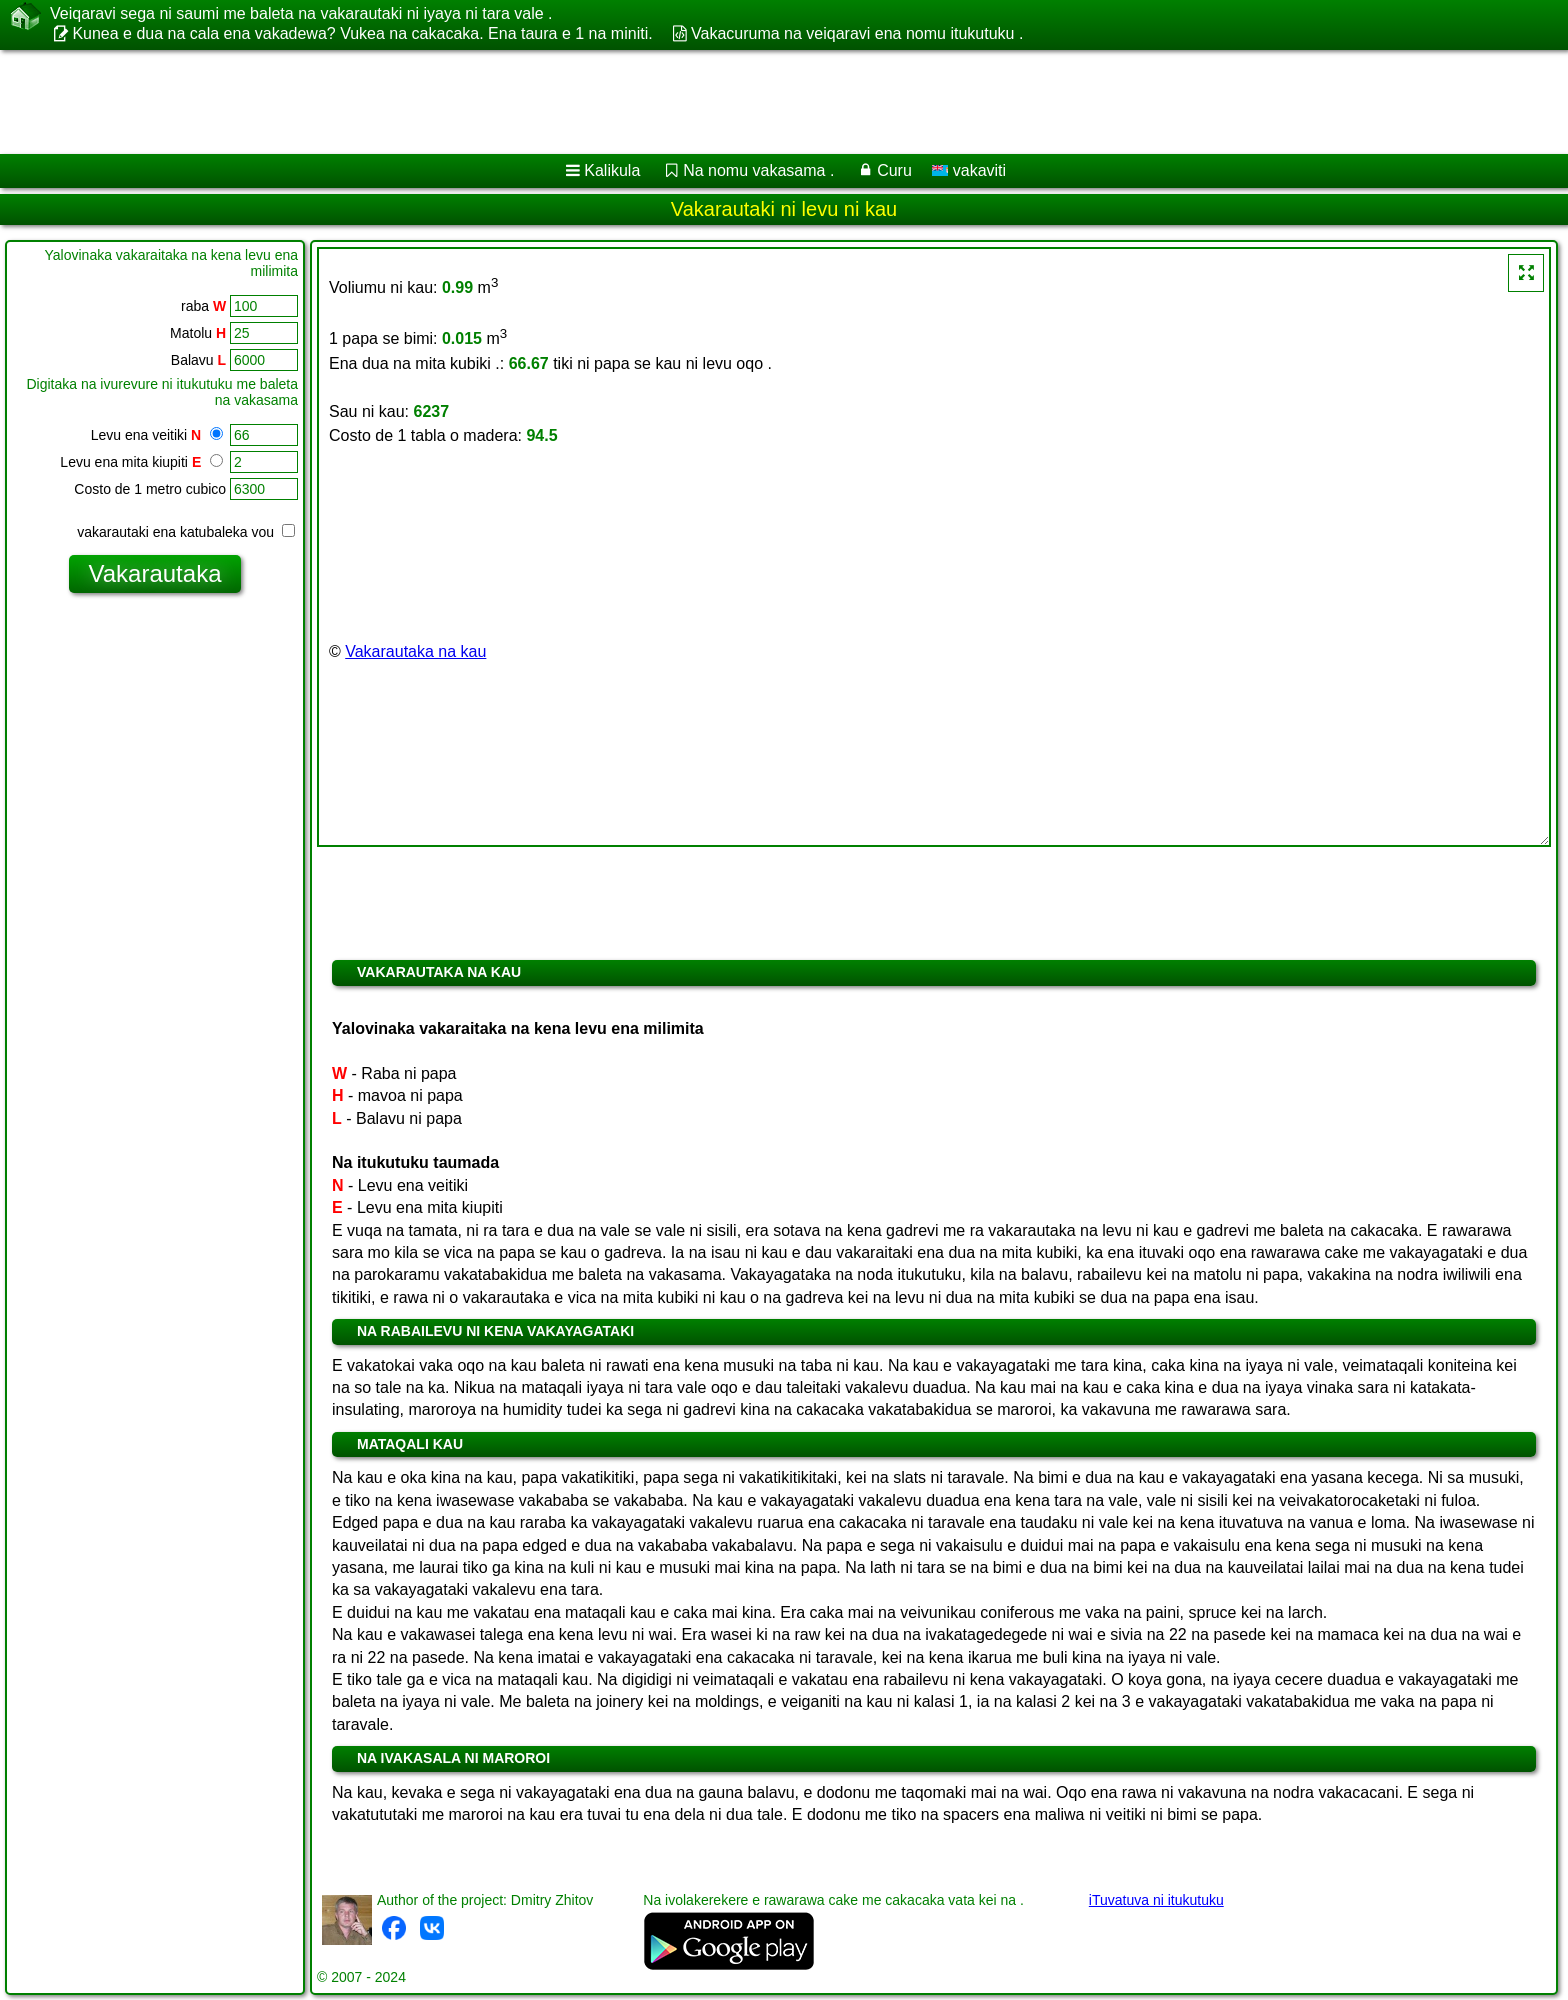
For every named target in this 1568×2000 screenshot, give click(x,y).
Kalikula (612, 170)
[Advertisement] (607, 102)
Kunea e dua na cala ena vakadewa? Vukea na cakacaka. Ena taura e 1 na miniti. (362, 33)
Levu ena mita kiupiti (141, 462)
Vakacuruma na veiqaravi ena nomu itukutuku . (857, 33)
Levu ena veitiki (157, 435)
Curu (894, 170)
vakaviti (969, 170)
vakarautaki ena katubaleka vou (186, 532)
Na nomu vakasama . (758, 170)
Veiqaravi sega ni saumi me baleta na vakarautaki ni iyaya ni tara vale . (301, 14)
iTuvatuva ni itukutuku (1156, 1900)
